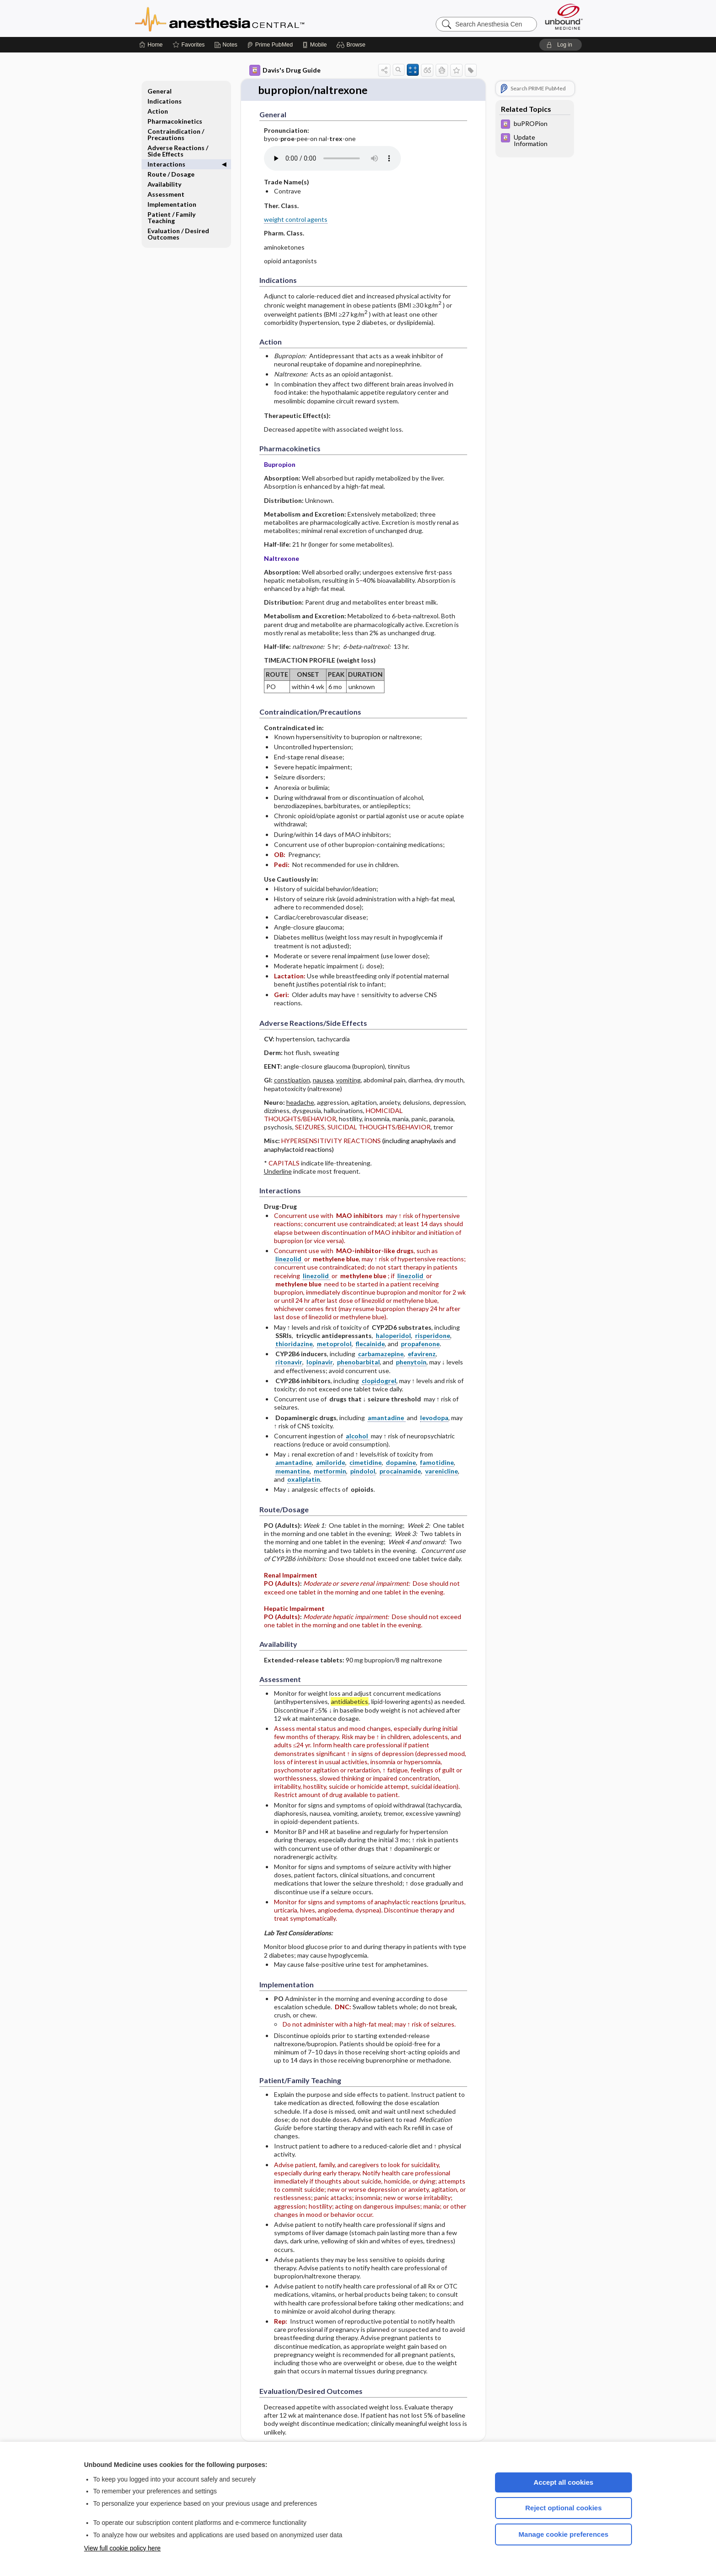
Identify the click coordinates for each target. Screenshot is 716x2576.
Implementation (171, 204)
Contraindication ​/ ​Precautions (176, 134)
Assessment (165, 194)
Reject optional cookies (563, 2508)
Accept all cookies (564, 2482)
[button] (352, 44)
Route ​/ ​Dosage (171, 174)
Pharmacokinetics (174, 121)
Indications (164, 101)
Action (157, 111)
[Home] (151, 44)
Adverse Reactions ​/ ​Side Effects (178, 151)
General (159, 91)
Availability (164, 184)
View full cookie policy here (122, 2548)
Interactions (166, 164)
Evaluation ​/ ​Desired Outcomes (178, 234)
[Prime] (270, 44)
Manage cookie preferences (564, 2534)
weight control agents (295, 213)
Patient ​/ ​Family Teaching (171, 217)
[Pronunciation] (332, 152)
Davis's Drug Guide (285, 70)
